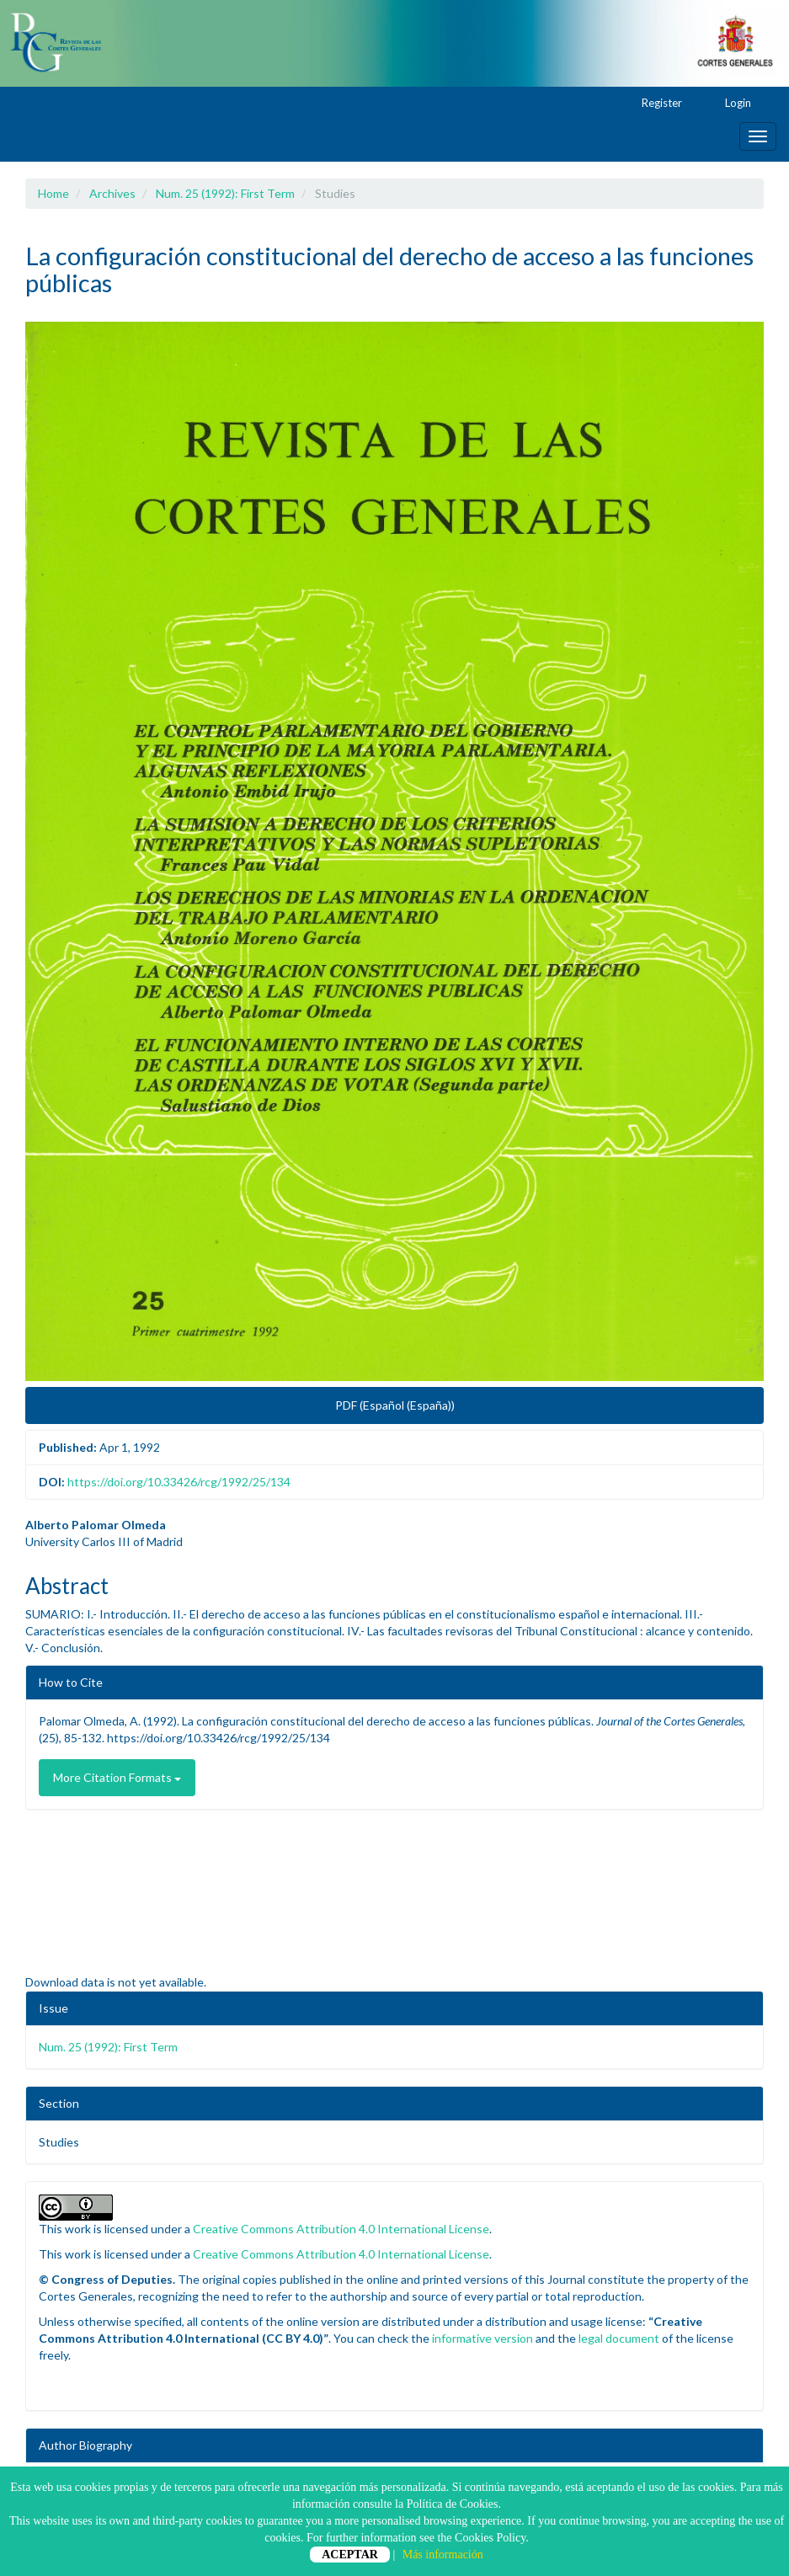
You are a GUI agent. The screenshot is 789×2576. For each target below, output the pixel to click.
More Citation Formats (117, 1777)
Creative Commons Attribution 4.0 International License (341, 2228)
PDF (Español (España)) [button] (395, 1405)
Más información (442, 2554)
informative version (482, 2338)
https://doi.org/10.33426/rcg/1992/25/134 (179, 1482)
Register (654, 103)
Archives (112, 193)
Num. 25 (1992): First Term (225, 193)
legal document (618, 2338)
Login (730, 103)
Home (53, 193)
